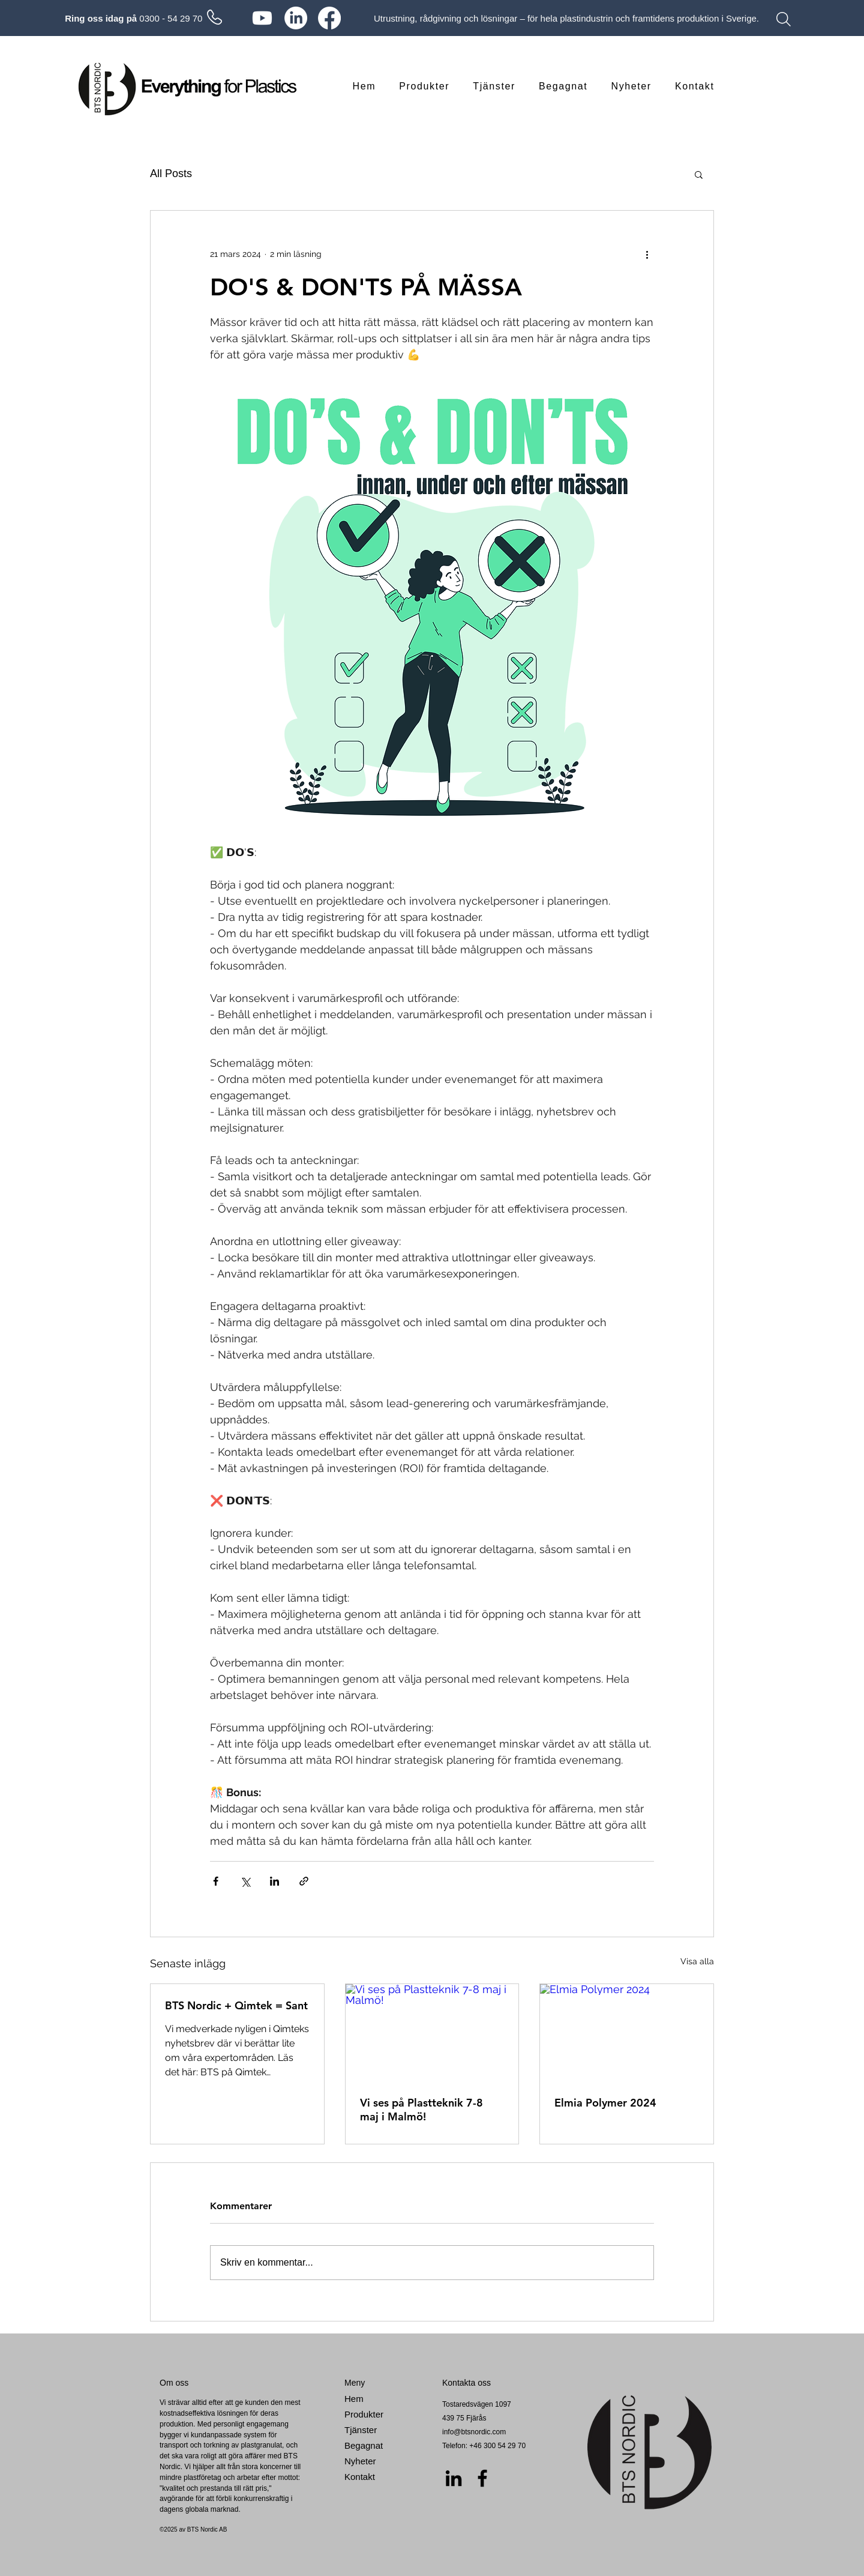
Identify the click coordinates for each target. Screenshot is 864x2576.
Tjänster (360, 2430)
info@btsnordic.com (474, 2432)
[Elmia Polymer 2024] (626, 2032)
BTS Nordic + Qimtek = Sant (236, 2005)
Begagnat (363, 2445)
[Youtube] (262, 18)
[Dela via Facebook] (215, 1881)
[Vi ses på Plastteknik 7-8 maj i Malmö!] (432, 2032)
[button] (698, 174)
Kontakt (359, 2477)
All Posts (171, 173)
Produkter (363, 2414)
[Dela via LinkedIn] (274, 1881)
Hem (354, 2399)
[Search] (783, 19)
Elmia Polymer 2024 (605, 2103)
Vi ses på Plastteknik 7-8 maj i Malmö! (421, 2109)
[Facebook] (329, 18)
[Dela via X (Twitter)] (245, 1881)
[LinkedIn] (295, 18)
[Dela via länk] (304, 1881)
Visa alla (697, 1961)
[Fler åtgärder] (647, 254)
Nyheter (360, 2461)
